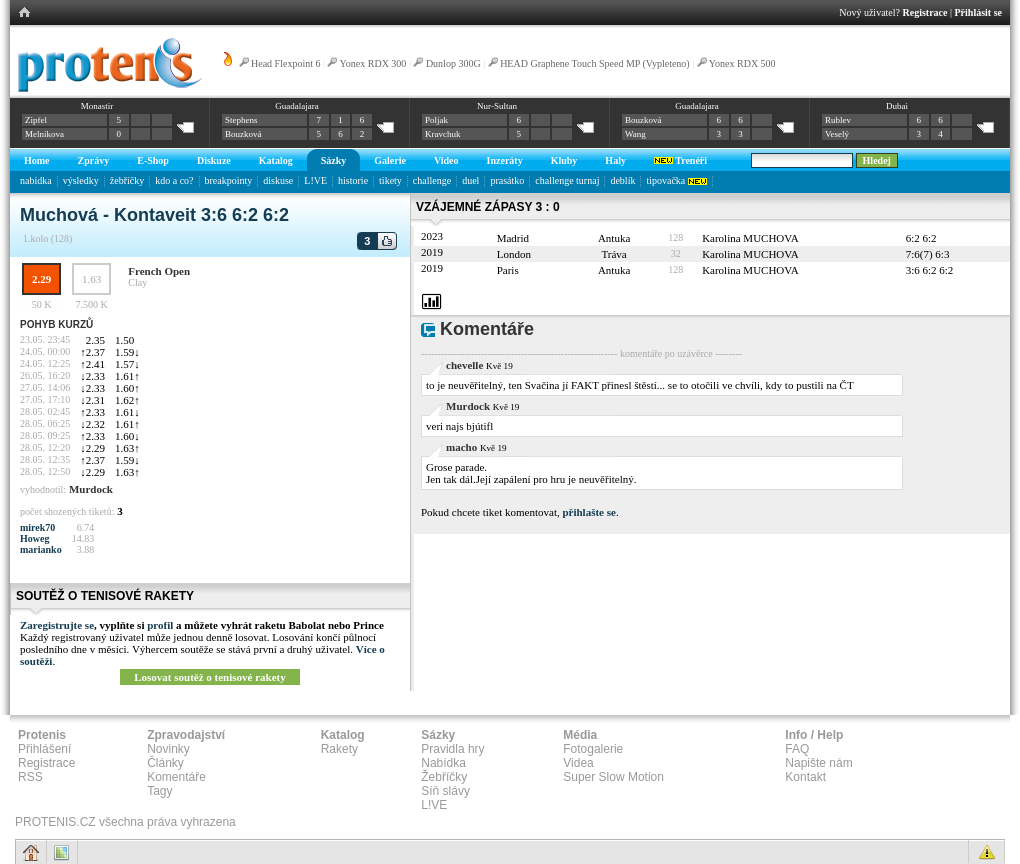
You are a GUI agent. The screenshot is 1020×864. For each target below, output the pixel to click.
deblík (622, 180)
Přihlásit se (979, 12)
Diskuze (214, 160)
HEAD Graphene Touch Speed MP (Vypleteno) (595, 63)
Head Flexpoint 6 (285, 63)
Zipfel (36, 120)
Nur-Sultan (497, 106)
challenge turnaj (567, 180)
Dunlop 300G (453, 63)
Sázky (334, 160)
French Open (159, 271)
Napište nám (818, 763)
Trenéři (680, 160)
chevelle (464, 365)
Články (165, 763)
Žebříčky (444, 777)
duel (470, 180)
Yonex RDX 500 (742, 63)
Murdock (91, 489)
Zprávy (94, 160)
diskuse (278, 180)
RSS (30, 777)
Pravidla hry (452, 749)
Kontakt (805, 777)
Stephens (241, 120)
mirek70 (37, 527)
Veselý (837, 134)
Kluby (564, 160)
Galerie (390, 160)
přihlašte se (588, 512)
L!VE (315, 180)
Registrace (925, 12)
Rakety (339, 749)
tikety (390, 180)
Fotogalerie (593, 749)
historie (353, 180)
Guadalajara (296, 106)
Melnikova (44, 134)
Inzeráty (505, 160)
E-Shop (153, 160)
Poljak (436, 120)
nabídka (36, 180)
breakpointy (229, 180)
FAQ (797, 749)
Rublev (838, 120)
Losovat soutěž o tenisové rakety (210, 677)
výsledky (81, 180)
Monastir (97, 106)
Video (446, 160)
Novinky (168, 749)
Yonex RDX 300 (373, 63)
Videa (578, 763)
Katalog (276, 160)
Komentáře (176, 777)
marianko (41, 549)
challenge (432, 180)
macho (461, 447)
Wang (635, 134)
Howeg (34, 538)
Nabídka (443, 763)
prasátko (507, 180)
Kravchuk (443, 134)
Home (37, 160)
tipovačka (676, 180)
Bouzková (243, 134)
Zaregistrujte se (57, 625)
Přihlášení (44, 749)
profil (160, 625)
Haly (615, 160)
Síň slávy (445, 791)
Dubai (897, 106)
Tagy (159, 791)
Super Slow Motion (613, 777)
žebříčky (127, 180)
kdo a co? (174, 180)
